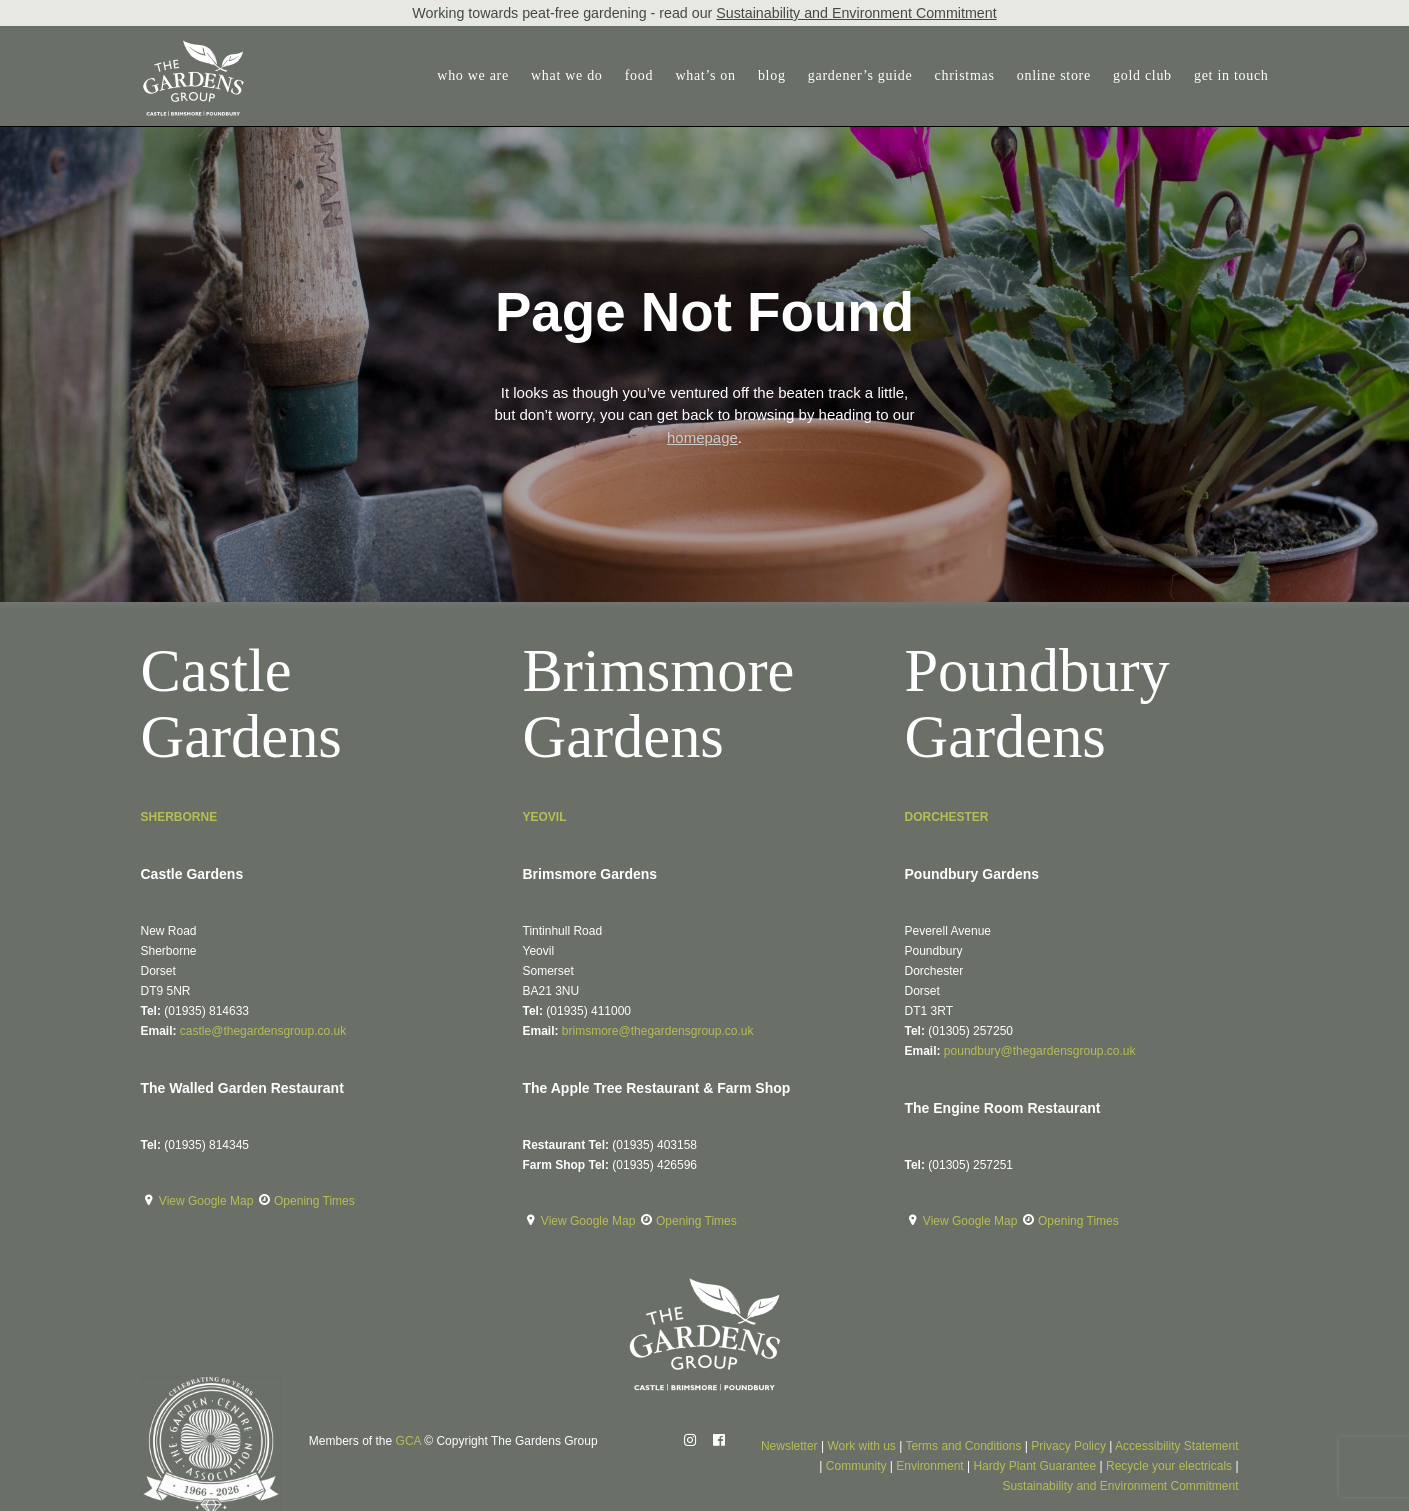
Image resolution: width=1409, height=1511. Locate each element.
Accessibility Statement (1176, 1446)
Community (856, 1466)
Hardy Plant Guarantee (1034, 1466)
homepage (702, 437)
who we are (473, 75)
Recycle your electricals (1169, 1466)
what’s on (705, 75)
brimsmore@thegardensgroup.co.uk (658, 1031)
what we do (567, 75)
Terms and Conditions (963, 1446)
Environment (929, 1466)
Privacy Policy (1068, 1446)
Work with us (861, 1446)
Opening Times (314, 1201)
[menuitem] (477, 76)
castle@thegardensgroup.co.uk (263, 1031)
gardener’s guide (860, 75)
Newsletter (789, 1446)
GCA (408, 1441)
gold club (1142, 75)
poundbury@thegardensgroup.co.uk (1040, 1051)
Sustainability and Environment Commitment (856, 13)
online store (1054, 75)
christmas (965, 75)
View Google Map (208, 1201)
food (639, 75)
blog (772, 75)
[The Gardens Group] (193, 48)
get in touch (1231, 75)
